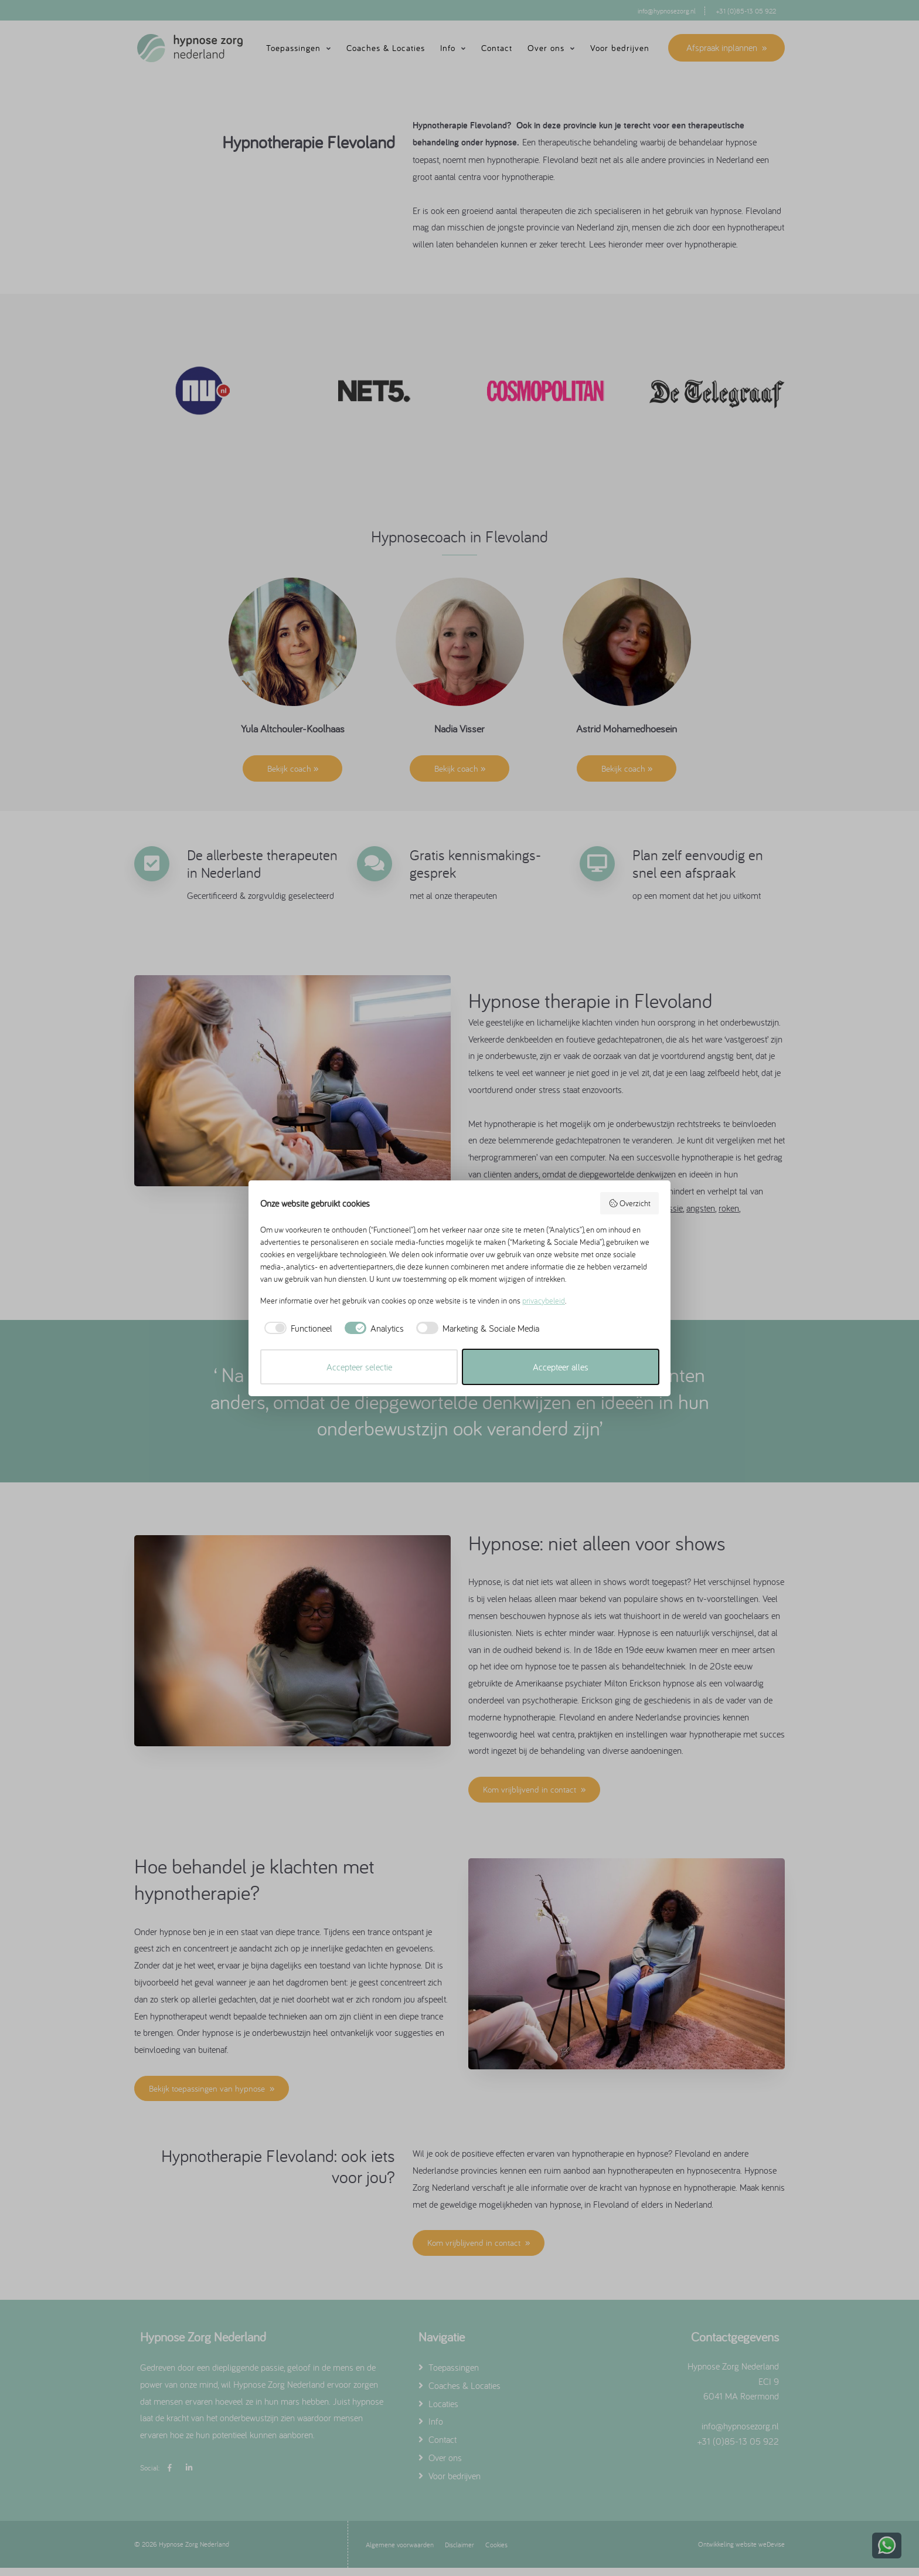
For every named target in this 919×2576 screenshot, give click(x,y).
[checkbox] (296, 1328)
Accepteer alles (560, 1367)
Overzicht (629, 1203)
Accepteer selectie (359, 1367)
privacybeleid (543, 1300)
